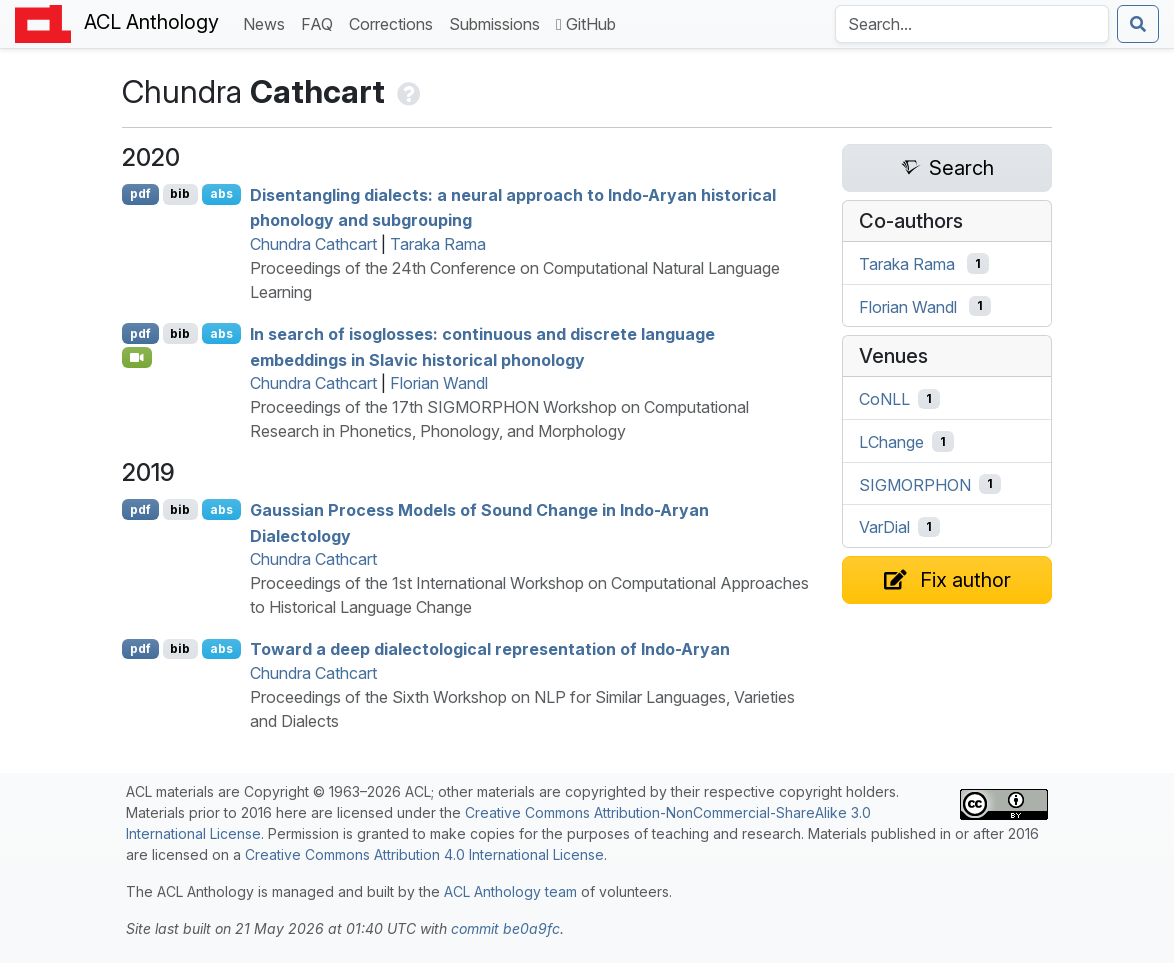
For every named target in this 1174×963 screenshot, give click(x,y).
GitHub (586, 24)
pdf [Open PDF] (140, 193)
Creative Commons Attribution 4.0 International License (424, 854)
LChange (891, 442)
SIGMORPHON (915, 484)
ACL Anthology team (510, 891)
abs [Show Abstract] (221, 193)
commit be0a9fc (505, 928)
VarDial (884, 527)
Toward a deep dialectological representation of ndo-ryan (490, 649)
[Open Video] (137, 357)
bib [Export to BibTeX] (180, 193)
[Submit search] (1138, 24)
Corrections (395, 22)
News (268, 22)
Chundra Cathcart (313, 244)
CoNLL (884, 399)
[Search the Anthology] (972, 24)
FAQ (321, 22)
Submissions (498, 22)
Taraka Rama (438, 244)
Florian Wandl (439, 383)
